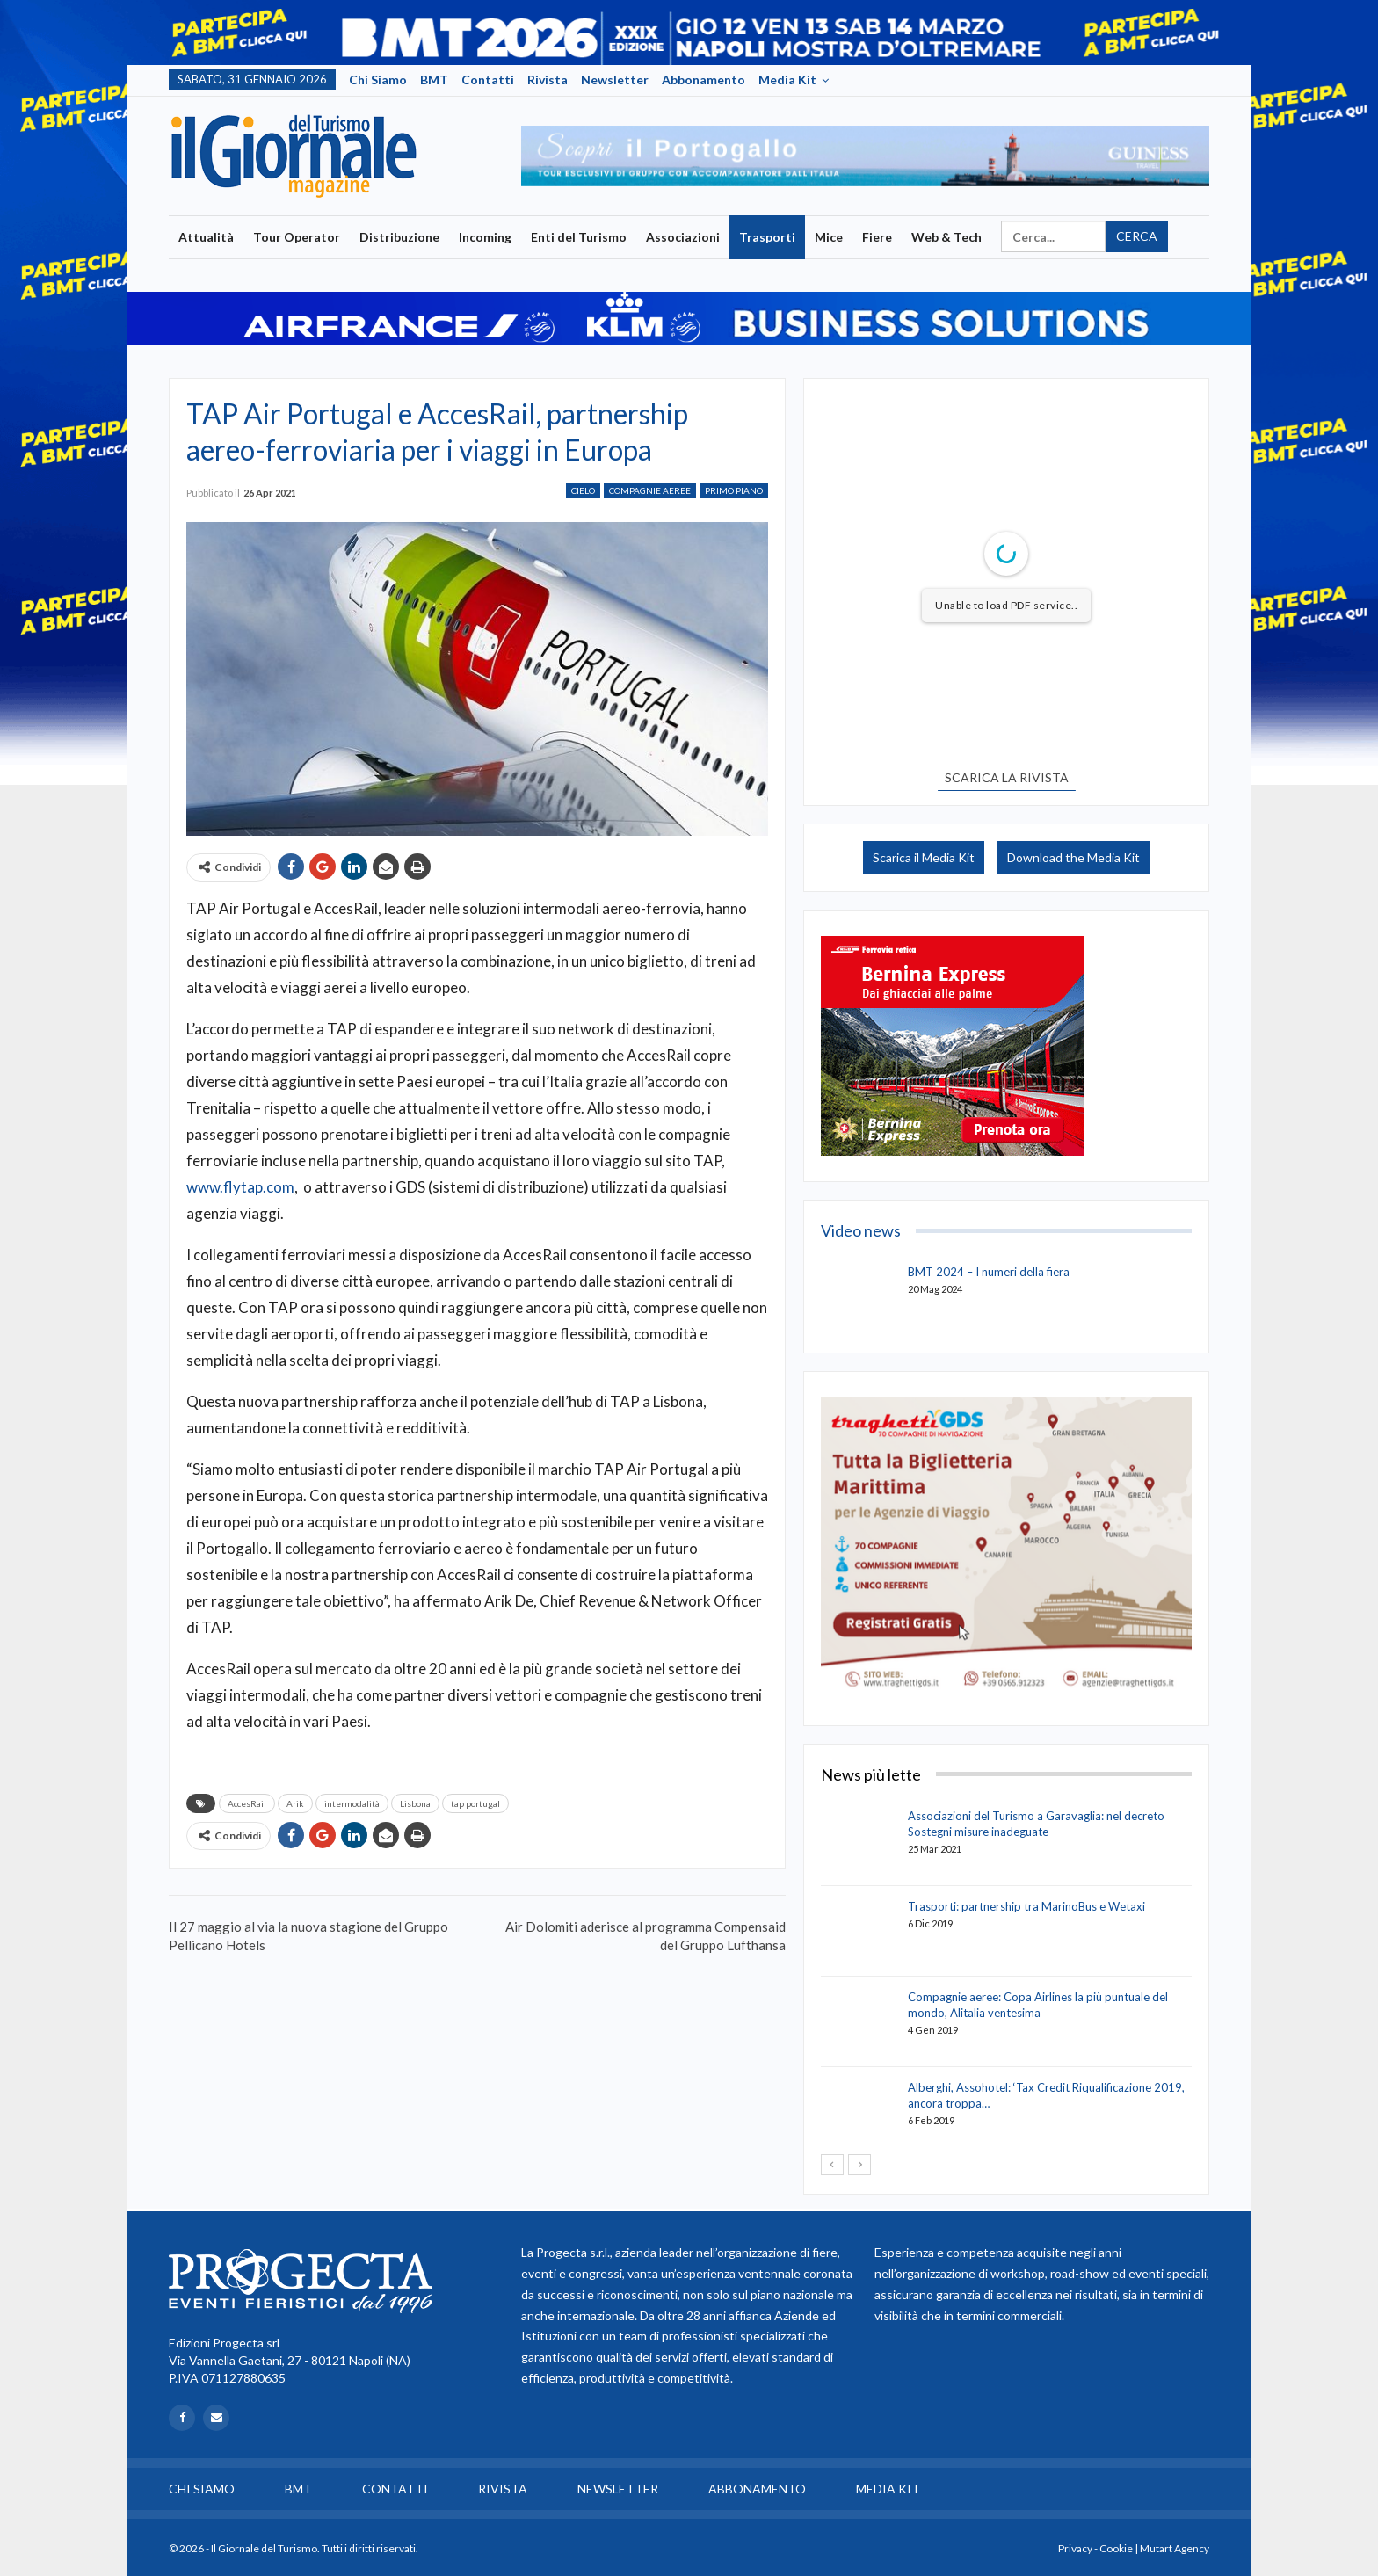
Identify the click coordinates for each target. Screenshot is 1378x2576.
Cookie (1116, 2548)
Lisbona (415, 1803)
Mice (829, 236)
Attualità (206, 236)
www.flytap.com (240, 1187)
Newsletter (615, 79)
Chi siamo (378, 79)
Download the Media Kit (1073, 857)
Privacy (1075, 2548)
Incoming (485, 236)
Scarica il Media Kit (924, 857)
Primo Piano (734, 490)
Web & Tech (946, 236)
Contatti (487, 79)
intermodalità (352, 1803)
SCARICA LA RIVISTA (1007, 777)
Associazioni (683, 236)
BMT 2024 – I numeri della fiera (989, 1272)
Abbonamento (703, 79)
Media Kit (787, 79)
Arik (295, 1803)
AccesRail (247, 1803)
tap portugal (475, 1803)
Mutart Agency (1174, 2548)
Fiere (877, 236)
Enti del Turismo (579, 236)
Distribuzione (399, 236)
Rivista (547, 79)
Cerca (1136, 236)
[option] (865, 156)
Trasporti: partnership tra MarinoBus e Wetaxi (1026, 1906)
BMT (434, 79)
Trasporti (767, 236)
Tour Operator (296, 236)
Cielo (583, 490)
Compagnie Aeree (650, 490)
